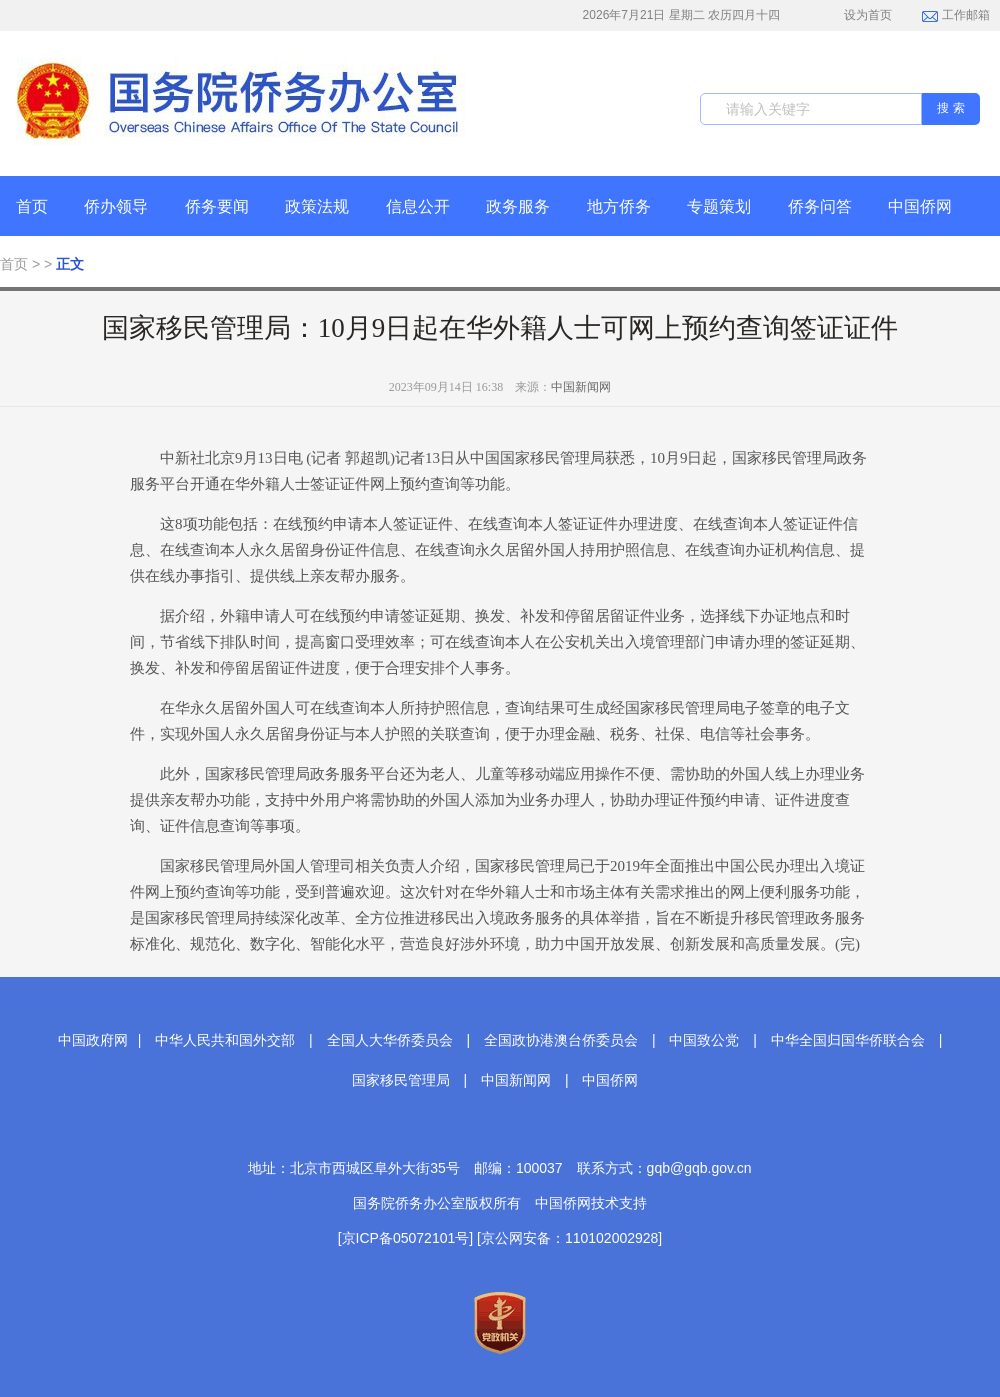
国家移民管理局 (401, 1080)
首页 (32, 206)
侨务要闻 (217, 206)
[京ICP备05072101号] (405, 1238)
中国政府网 (93, 1040)
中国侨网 (920, 206)
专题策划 (719, 206)
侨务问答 (820, 206)
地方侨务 (619, 206)
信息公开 (418, 206)
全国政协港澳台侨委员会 (561, 1040)
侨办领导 (116, 206)
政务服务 (518, 206)
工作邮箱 (955, 17)
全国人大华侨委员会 (390, 1040)
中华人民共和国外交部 (225, 1040)
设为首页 (857, 15)
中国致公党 (704, 1040)
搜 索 (950, 108)
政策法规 (317, 206)
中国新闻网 (581, 387)
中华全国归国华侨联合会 (848, 1040)
